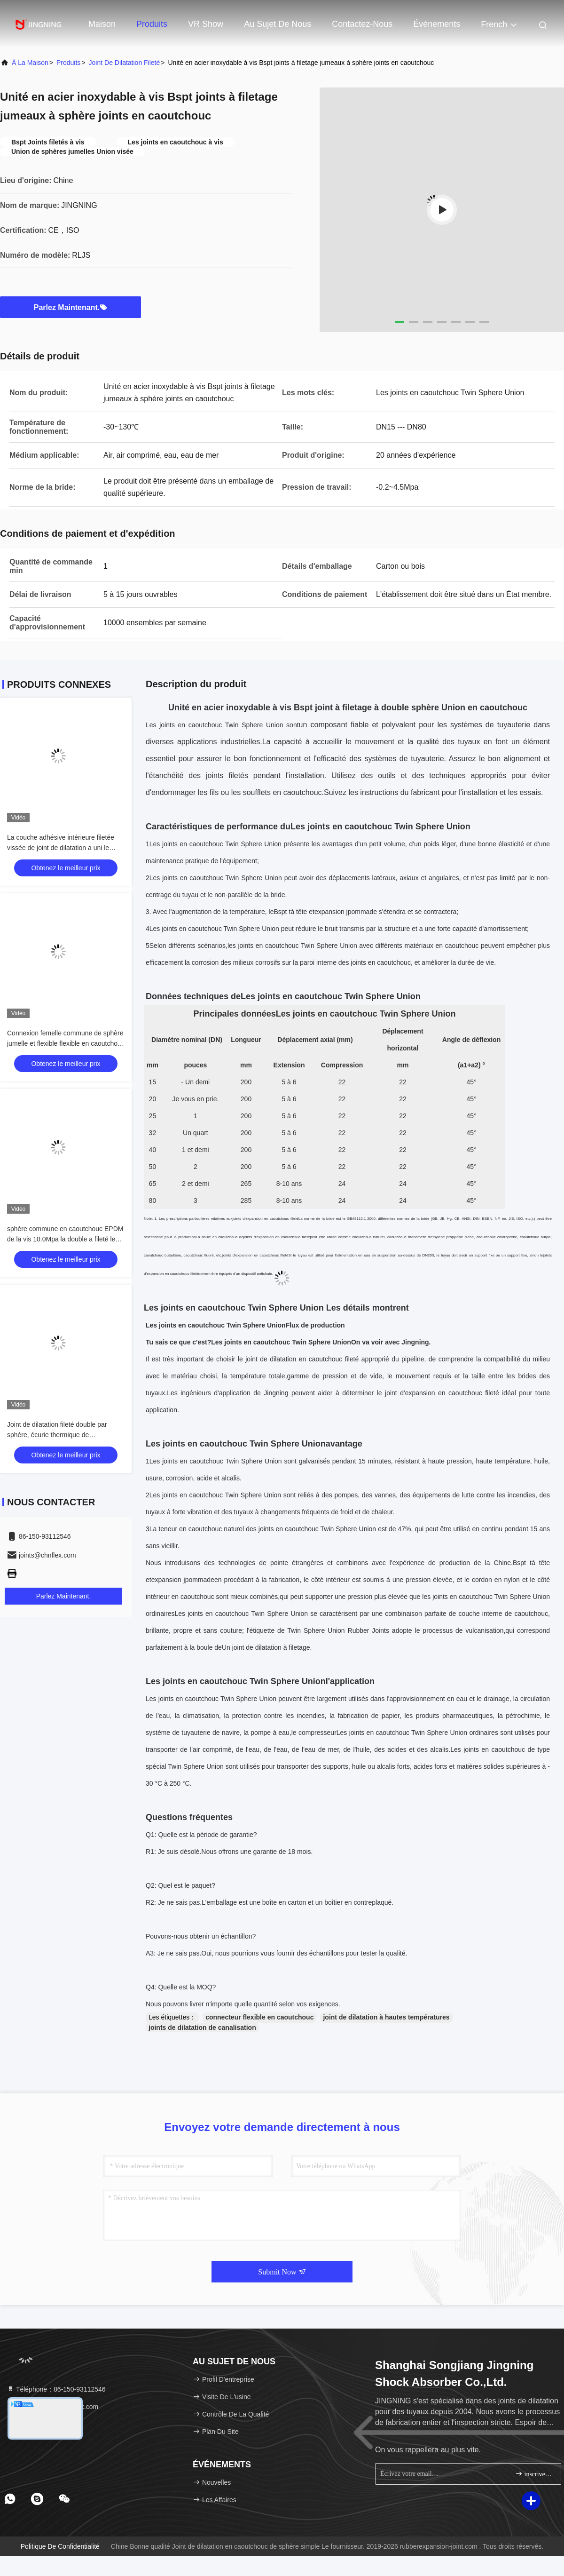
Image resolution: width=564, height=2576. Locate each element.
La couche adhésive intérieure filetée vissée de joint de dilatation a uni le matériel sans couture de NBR (60, 848)
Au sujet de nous (277, 24)
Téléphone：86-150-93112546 (56, 2389)
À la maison (30, 62)
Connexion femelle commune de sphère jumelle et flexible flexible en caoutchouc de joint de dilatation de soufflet (66, 1043)
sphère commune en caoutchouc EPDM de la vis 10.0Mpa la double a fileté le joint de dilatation (65, 1239)
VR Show (205, 24)
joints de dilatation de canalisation (202, 2027)
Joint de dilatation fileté (124, 62)
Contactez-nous (362, 24)
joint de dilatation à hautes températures (386, 2017)
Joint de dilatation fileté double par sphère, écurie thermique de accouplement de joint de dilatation (58, 1435)
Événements (436, 24)
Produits (151, 24)
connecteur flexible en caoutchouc (259, 2017)
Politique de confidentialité (60, 2546)
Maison (102, 24)
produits (68, 62)
